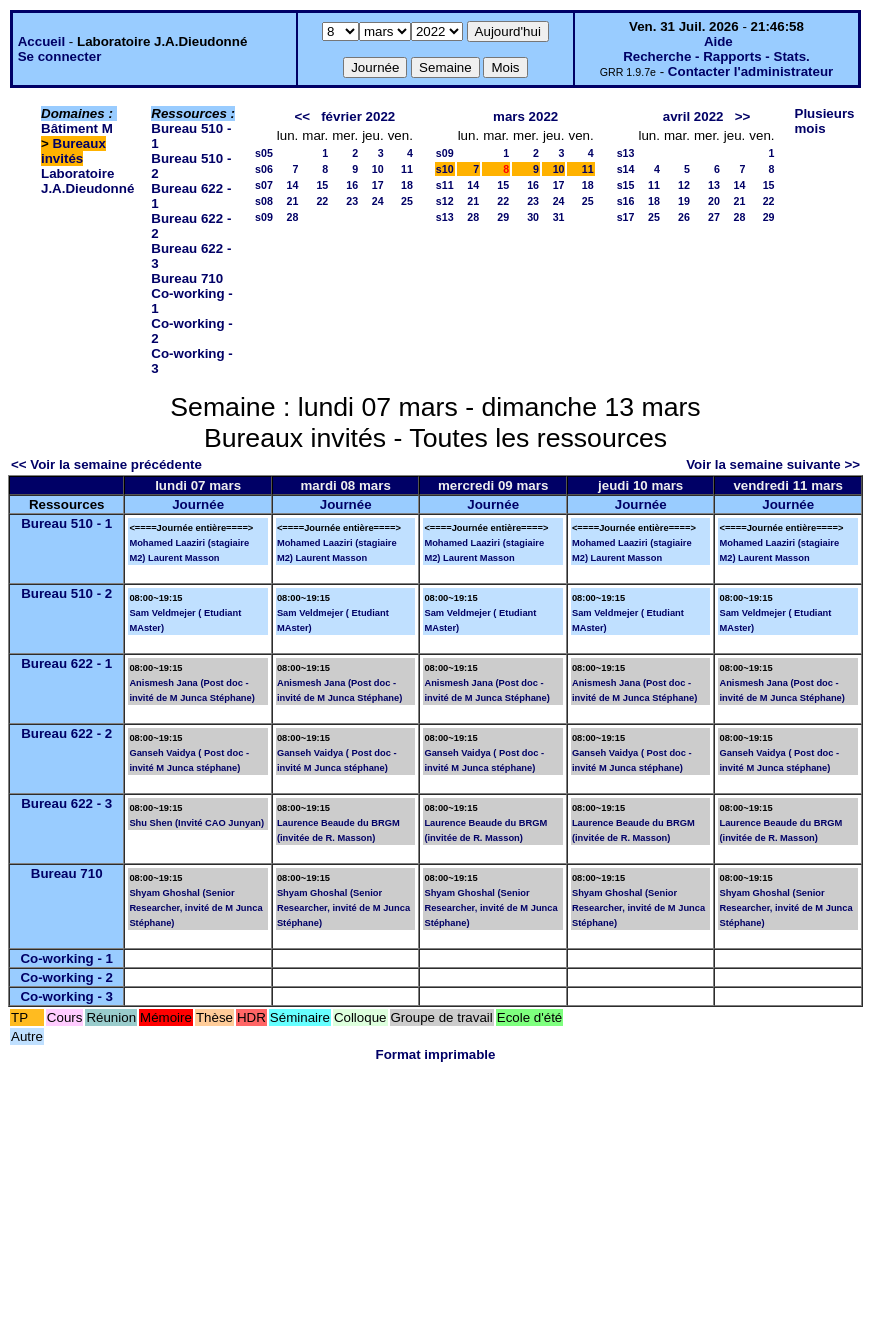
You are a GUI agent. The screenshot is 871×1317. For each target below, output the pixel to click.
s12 (445, 201)
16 (352, 185)
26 (684, 217)
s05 (264, 153)
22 (322, 201)
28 (292, 217)
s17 (626, 217)
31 (559, 217)
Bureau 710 (187, 278)
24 (378, 201)
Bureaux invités (73, 151)
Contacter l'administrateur (750, 71)
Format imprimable (436, 1054)
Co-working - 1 (66, 958)
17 (378, 185)
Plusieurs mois (825, 121)
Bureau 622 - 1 (66, 663)
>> (743, 116)
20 (714, 201)
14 (292, 185)
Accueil (41, 41)
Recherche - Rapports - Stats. (716, 56)
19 (684, 201)
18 (407, 185)
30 (533, 217)
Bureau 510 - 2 (66, 593)
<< (302, 116)
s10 (445, 169)
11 (407, 169)
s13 (445, 217)
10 (378, 169)
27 (714, 217)
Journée (198, 504)
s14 (626, 169)
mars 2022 (525, 116)
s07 (264, 185)
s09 (264, 217)
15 (322, 185)
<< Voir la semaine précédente (106, 464)
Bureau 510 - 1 (66, 523)
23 (352, 201)
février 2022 (358, 116)
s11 (445, 185)
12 (684, 185)
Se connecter (60, 56)
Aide (718, 41)
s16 (626, 201)
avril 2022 (693, 116)
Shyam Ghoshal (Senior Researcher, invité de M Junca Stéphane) (195, 908)
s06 (264, 169)
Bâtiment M (77, 128)
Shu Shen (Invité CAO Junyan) (196, 823)
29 (503, 217)
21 (292, 201)
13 (714, 185)
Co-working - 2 (66, 977)
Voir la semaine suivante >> (773, 464)
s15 (626, 185)
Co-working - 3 (66, 996)
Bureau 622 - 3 (66, 803)
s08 (264, 201)
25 (407, 201)
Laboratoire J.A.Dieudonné (87, 181)
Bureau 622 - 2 (66, 733)
